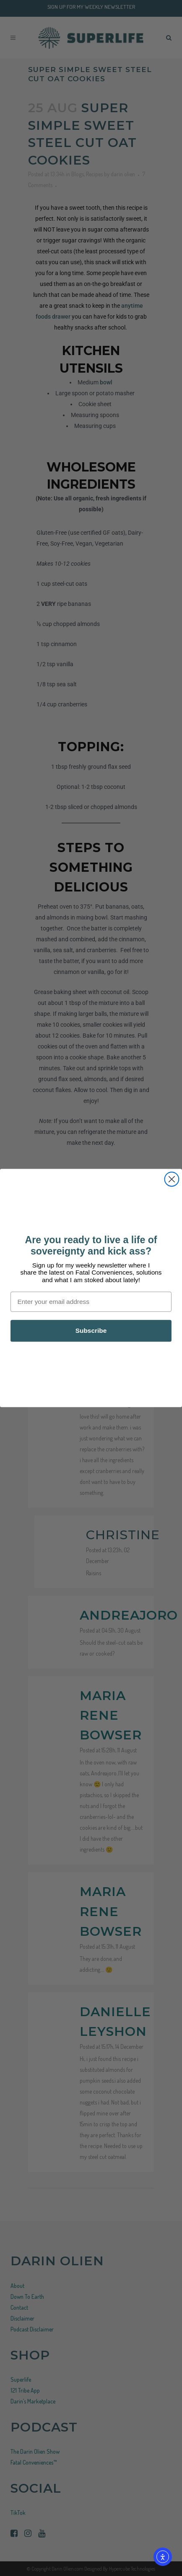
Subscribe (91, 1330)
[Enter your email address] (91, 1302)
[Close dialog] (172, 1179)
